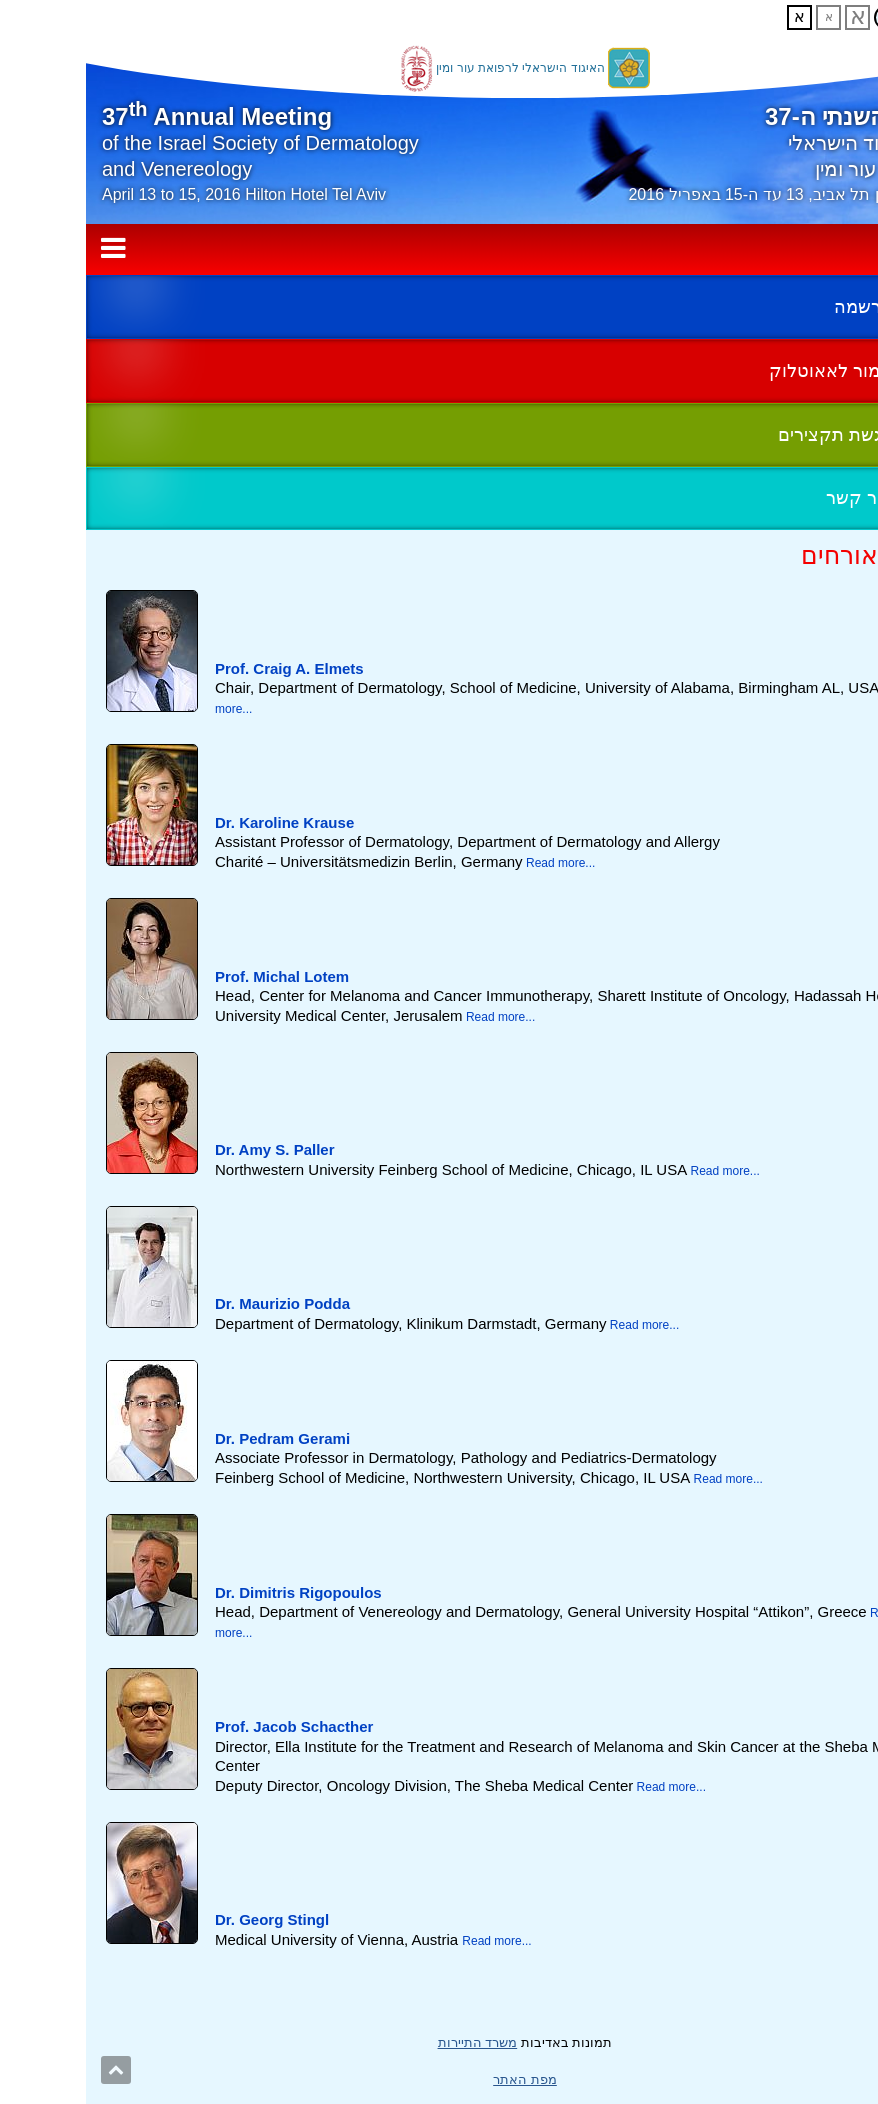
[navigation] (439, 249)
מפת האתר (439, 2079)
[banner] (439, 131)
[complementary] (439, 402)
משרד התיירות (392, 2042)
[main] (439, 1248)
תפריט (439, 249)
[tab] (439, 657)
